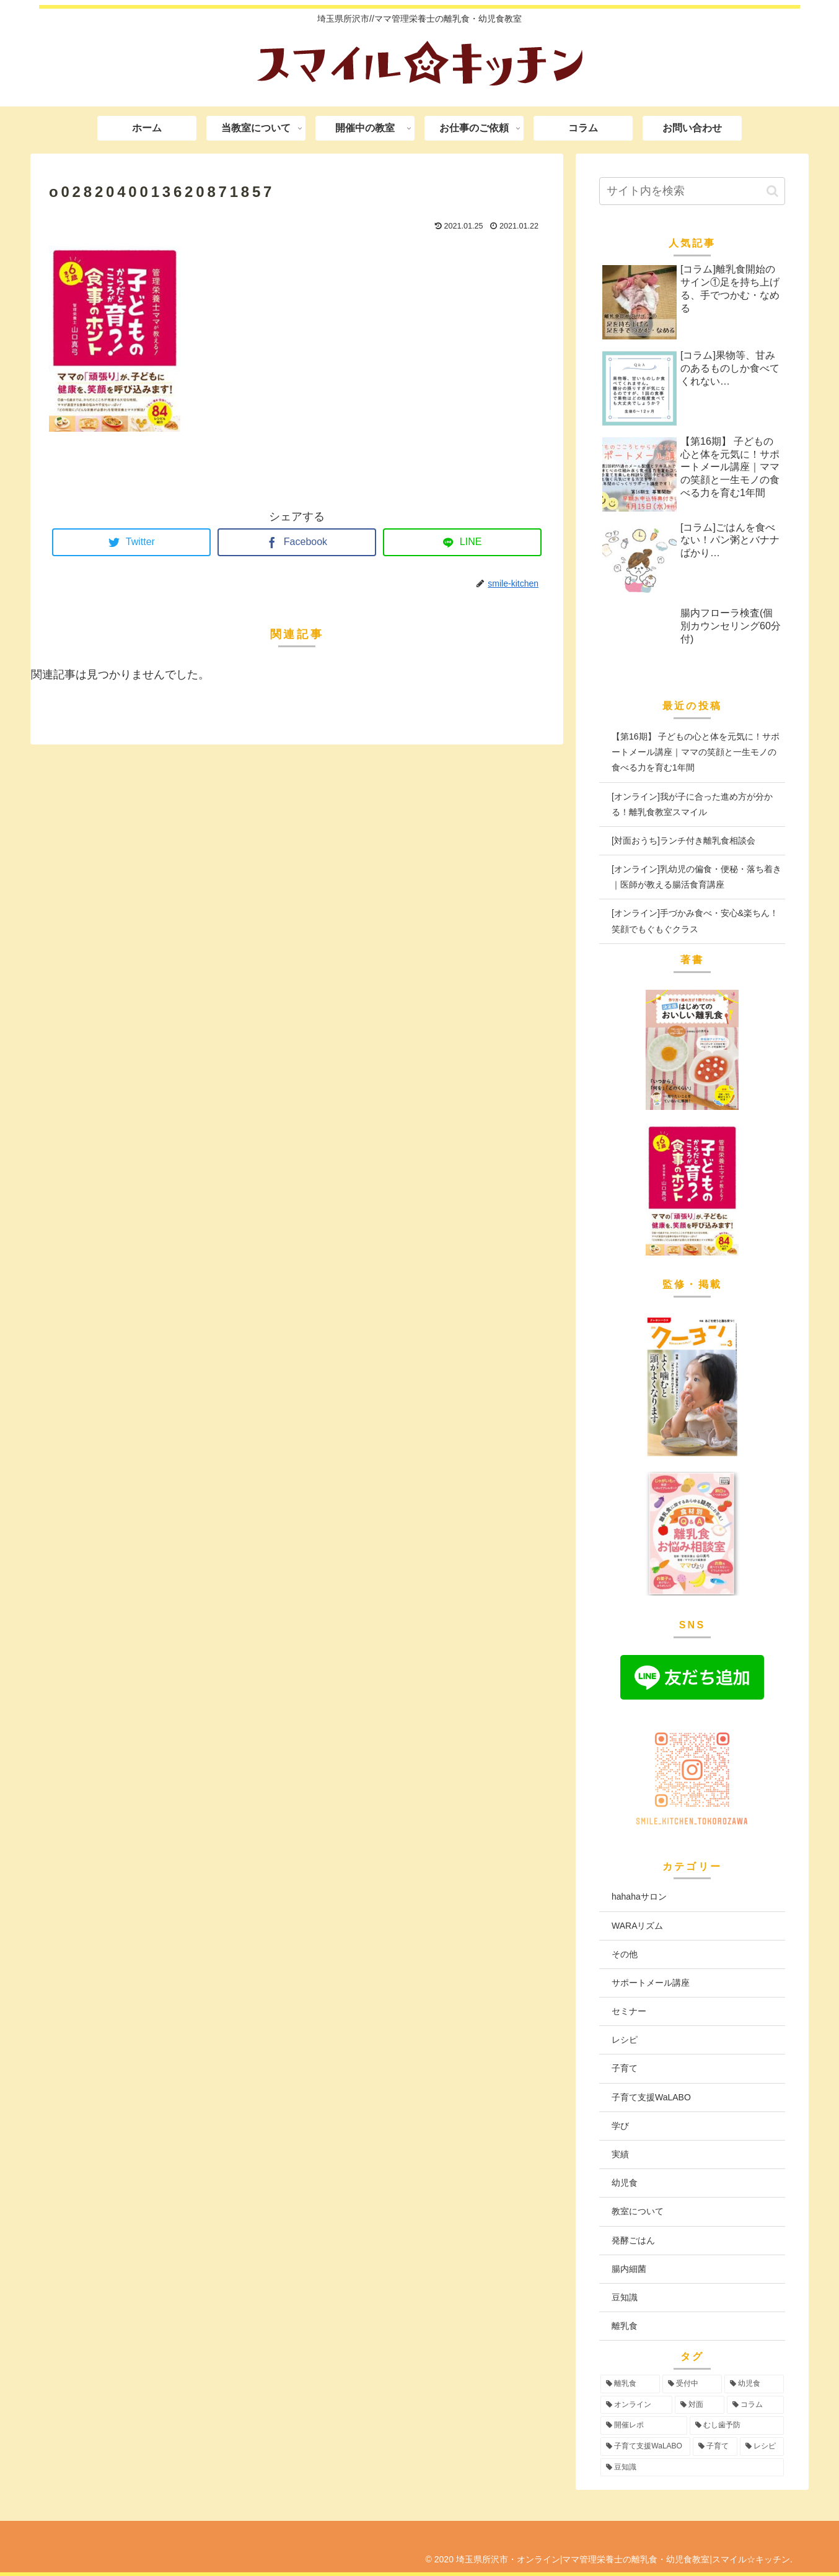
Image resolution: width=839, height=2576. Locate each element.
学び (620, 2126)
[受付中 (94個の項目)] (692, 2384)
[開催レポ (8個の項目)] (643, 2425)
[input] (692, 191)
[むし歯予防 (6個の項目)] (737, 2425)
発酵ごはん (633, 2240)
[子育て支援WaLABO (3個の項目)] (645, 2446)
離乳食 (625, 2326)
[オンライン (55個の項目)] (636, 2405)
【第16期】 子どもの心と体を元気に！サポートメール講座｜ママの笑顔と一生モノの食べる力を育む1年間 (696, 751)
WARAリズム (637, 1926)
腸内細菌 (629, 2269)
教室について (638, 2211)
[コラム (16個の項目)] (755, 2405)
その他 (625, 1954)
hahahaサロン (639, 1896)
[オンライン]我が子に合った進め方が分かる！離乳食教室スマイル (692, 804)
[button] (772, 191)
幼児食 (625, 2183)
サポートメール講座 (651, 1983)
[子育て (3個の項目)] (715, 2446)
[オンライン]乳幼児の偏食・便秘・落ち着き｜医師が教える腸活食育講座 (696, 876)
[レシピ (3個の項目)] (762, 2446)
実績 (620, 2154)
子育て (625, 2068)
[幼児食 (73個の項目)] (754, 2384)
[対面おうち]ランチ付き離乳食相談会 (683, 840)
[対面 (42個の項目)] (699, 2405)
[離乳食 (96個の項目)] (630, 2384)
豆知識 (625, 2297)
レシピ (625, 2040)
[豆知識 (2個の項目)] (692, 2467)
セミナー (629, 2011)
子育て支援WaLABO (651, 2097)
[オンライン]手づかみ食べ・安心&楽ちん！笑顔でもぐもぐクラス (695, 920)
